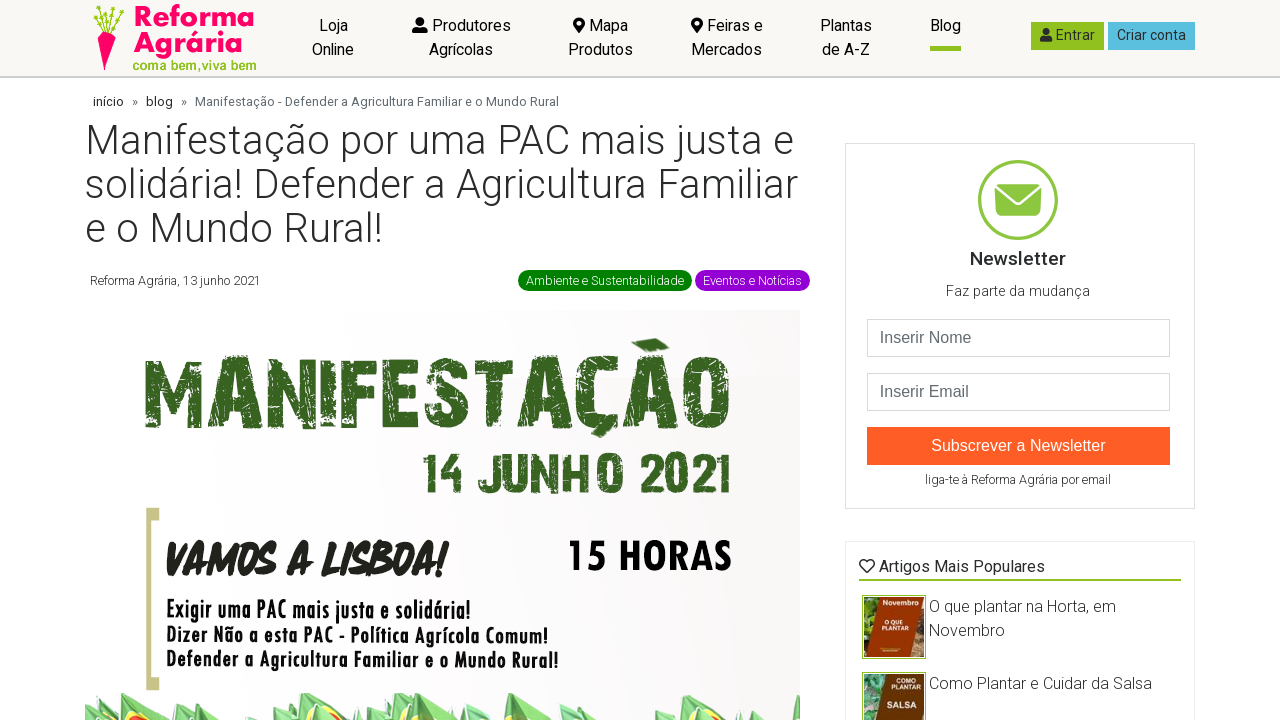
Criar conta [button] (1151, 35)
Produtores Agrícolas (461, 37)
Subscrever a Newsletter (1018, 445)
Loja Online (333, 37)
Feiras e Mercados (727, 37)
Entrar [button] (1067, 35)
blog (159, 101)
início (108, 101)
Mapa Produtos (600, 37)
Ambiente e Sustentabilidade (605, 280)
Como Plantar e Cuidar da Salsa (1040, 683)
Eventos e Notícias (752, 280)
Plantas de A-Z (846, 37)
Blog (945, 25)
